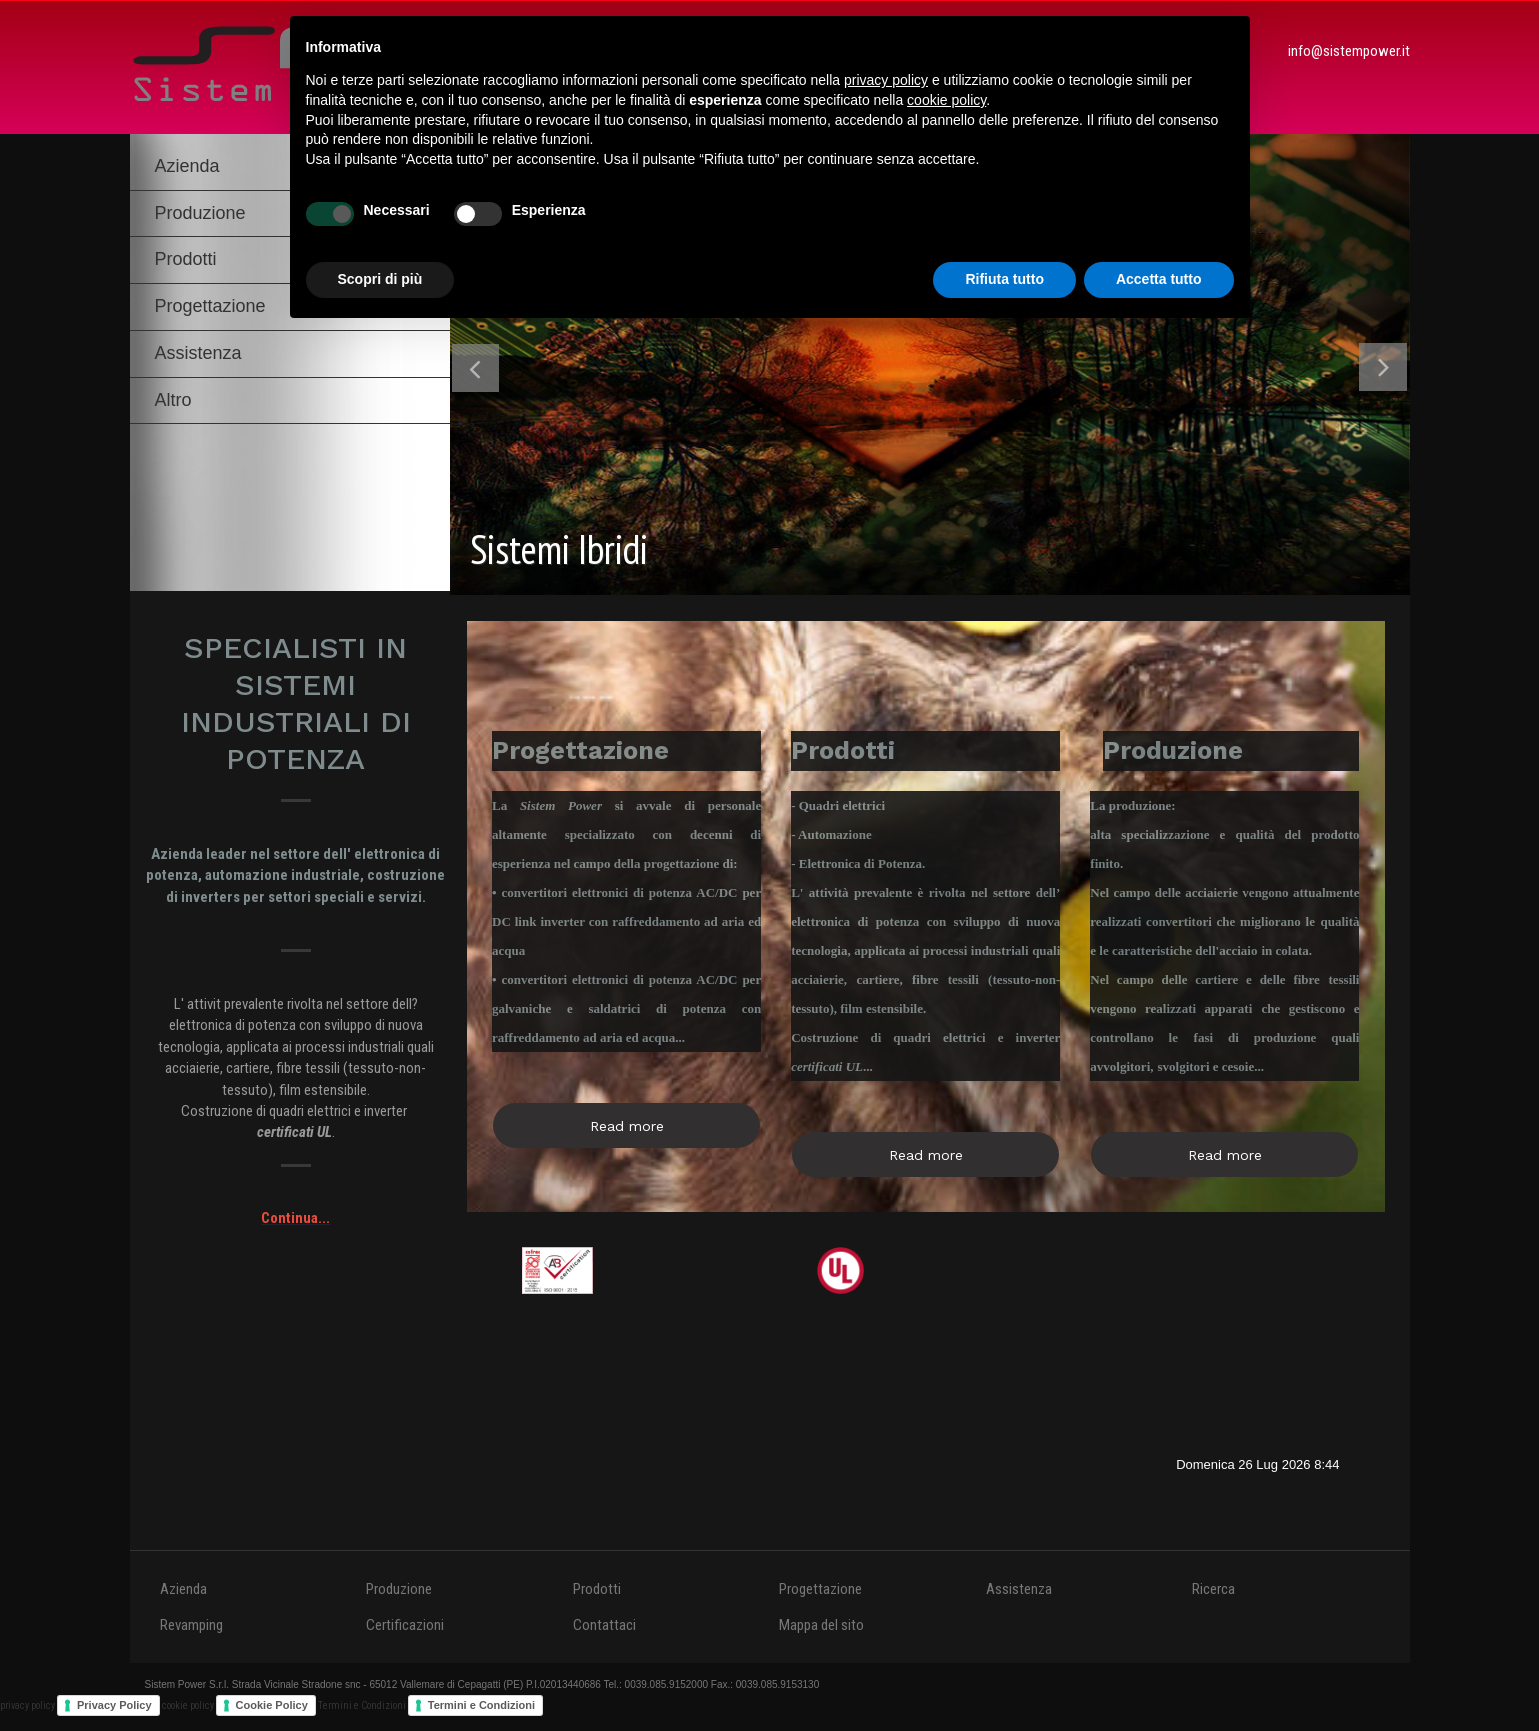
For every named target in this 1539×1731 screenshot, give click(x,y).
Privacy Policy (114, 1705)
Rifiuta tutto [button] (1004, 279)
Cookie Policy (272, 1705)
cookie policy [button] (946, 100)
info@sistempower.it (1349, 51)
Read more (627, 1126)
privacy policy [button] (886, 80)
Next (1383, 371)
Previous (476, 371)
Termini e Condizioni (481, 1705)
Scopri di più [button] (380, 279)
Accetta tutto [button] (1159, 279)
